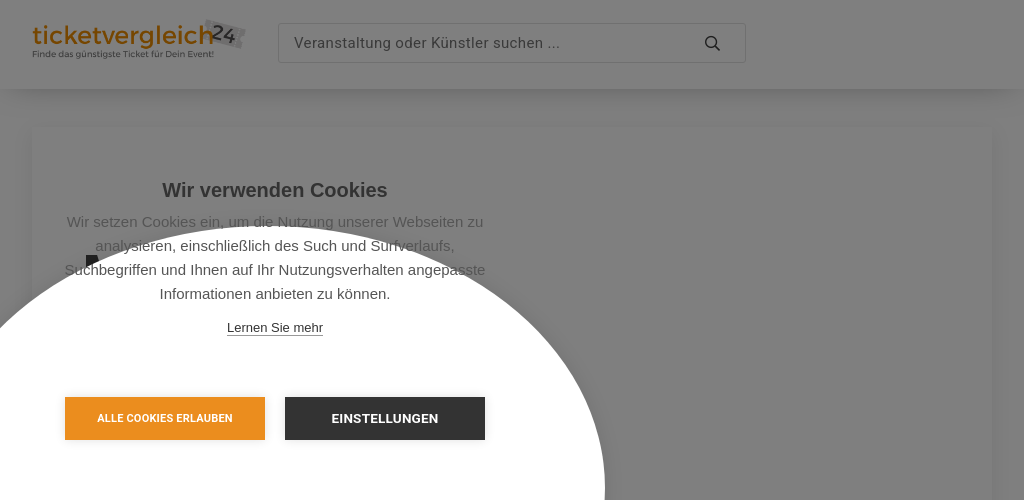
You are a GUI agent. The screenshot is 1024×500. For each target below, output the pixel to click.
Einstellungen (384, 418)
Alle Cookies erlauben (165, 418)
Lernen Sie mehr (275, 327)
